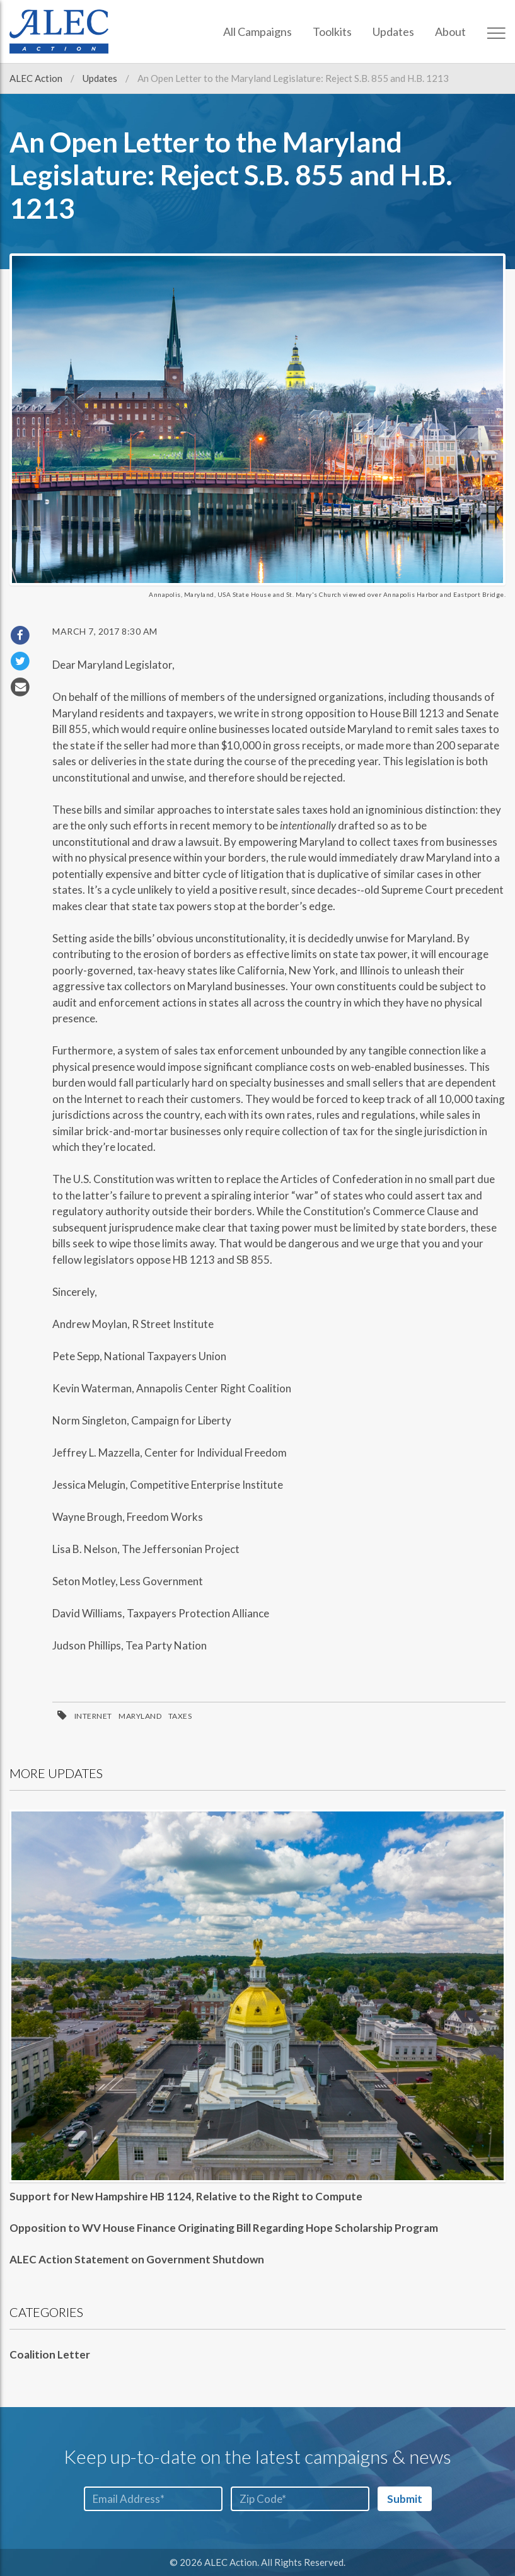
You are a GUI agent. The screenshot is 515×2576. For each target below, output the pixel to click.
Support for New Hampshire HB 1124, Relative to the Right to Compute (185, 2196)
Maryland (140, 1716)
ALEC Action (36, 78)
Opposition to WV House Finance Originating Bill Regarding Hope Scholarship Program (223, 2227)
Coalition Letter (49, 2354)
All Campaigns (257, 31)
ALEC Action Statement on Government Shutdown (136, 2259)
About (450, 31)
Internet (93, 1716)
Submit (404, 2498)
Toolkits (332, 31)
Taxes (180, 1716)
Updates (393, 31)
